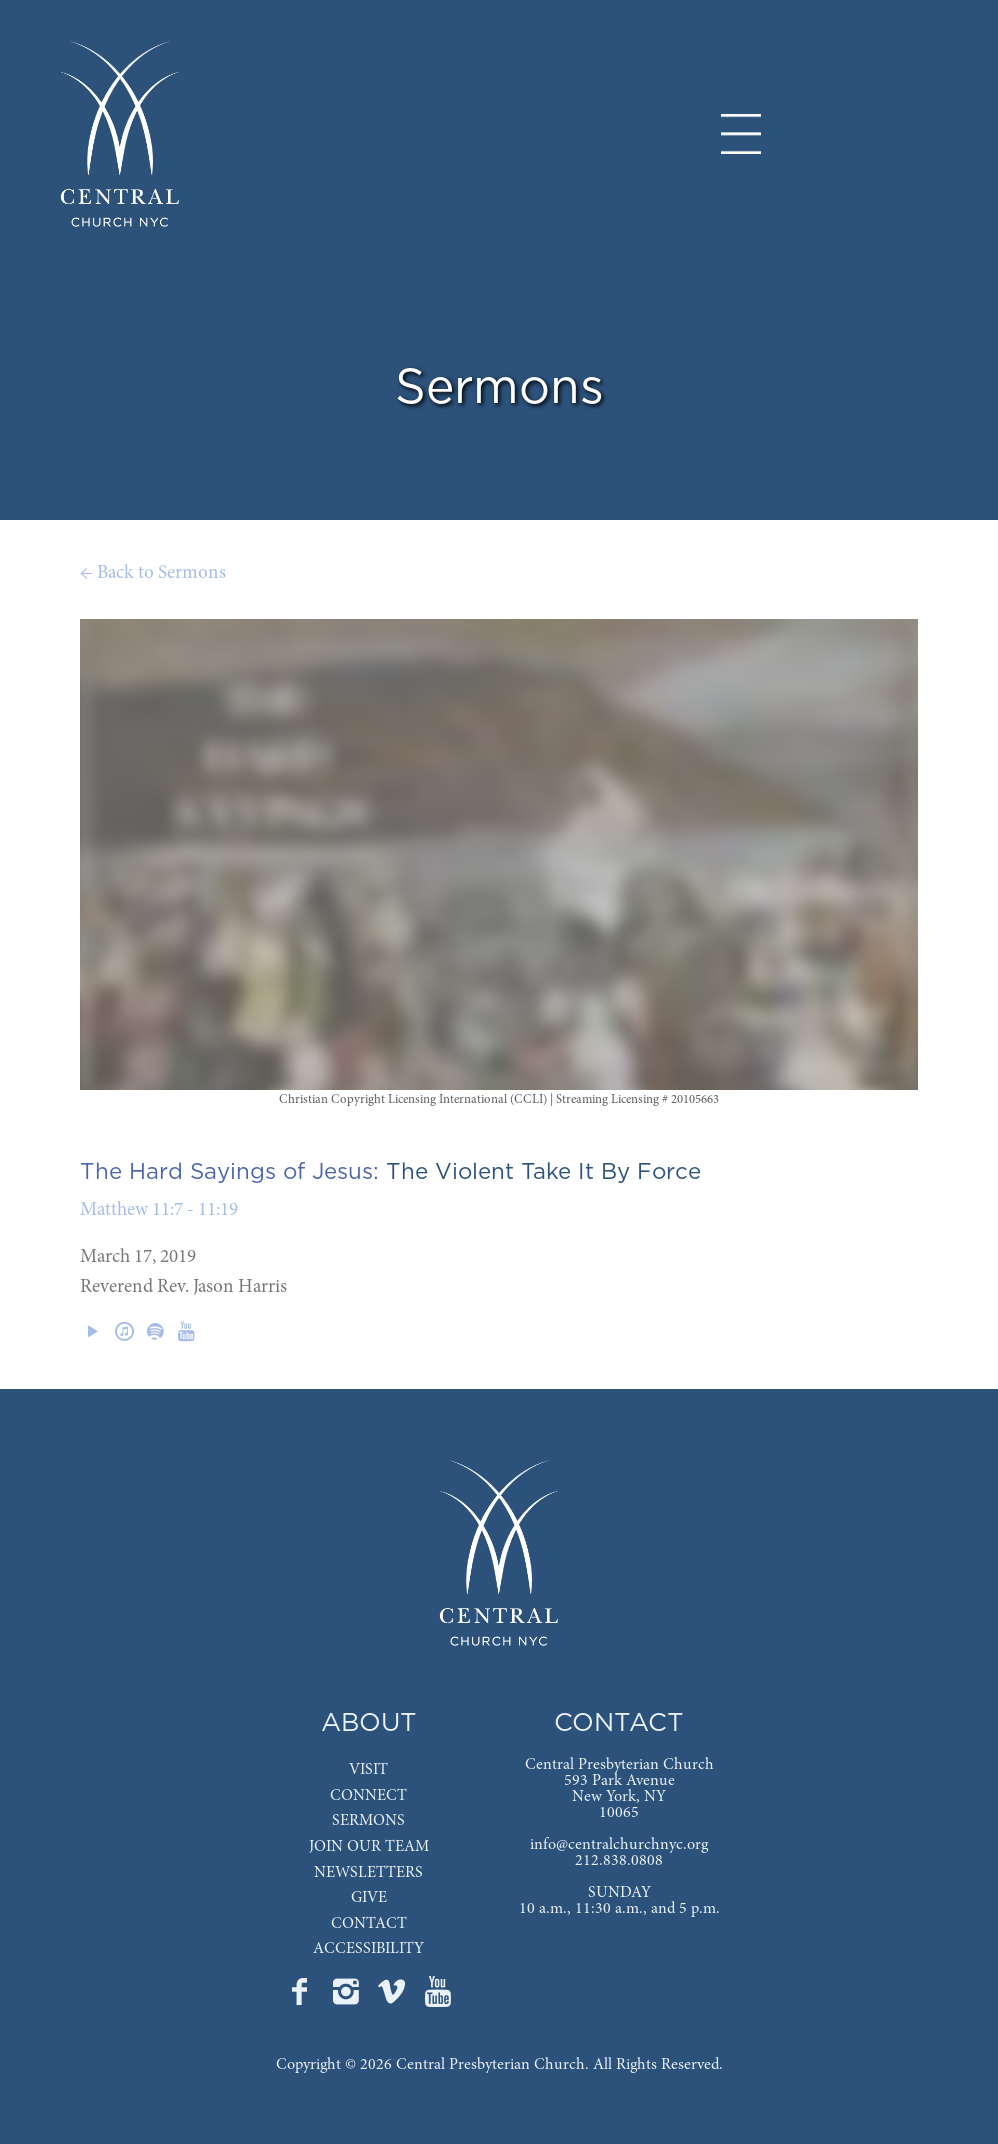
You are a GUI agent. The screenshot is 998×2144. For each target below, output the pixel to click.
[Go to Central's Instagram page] (348, 1998)
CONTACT (369, 1924)
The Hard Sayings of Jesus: (229, 1172)
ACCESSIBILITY (368, 1949)
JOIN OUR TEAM (369, 1847)
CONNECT (368, 1796)
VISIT (368, 1770)
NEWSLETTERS (368, 1873)
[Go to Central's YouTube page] (438, 1998)
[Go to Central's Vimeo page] (394, 1998)
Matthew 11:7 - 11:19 (159, 1210)
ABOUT (369, 1723)
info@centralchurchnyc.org (619, 1845)
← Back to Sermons (153, 573)
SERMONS (368, 1821)
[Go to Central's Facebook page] (302, 1998)
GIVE (369, 1898)
